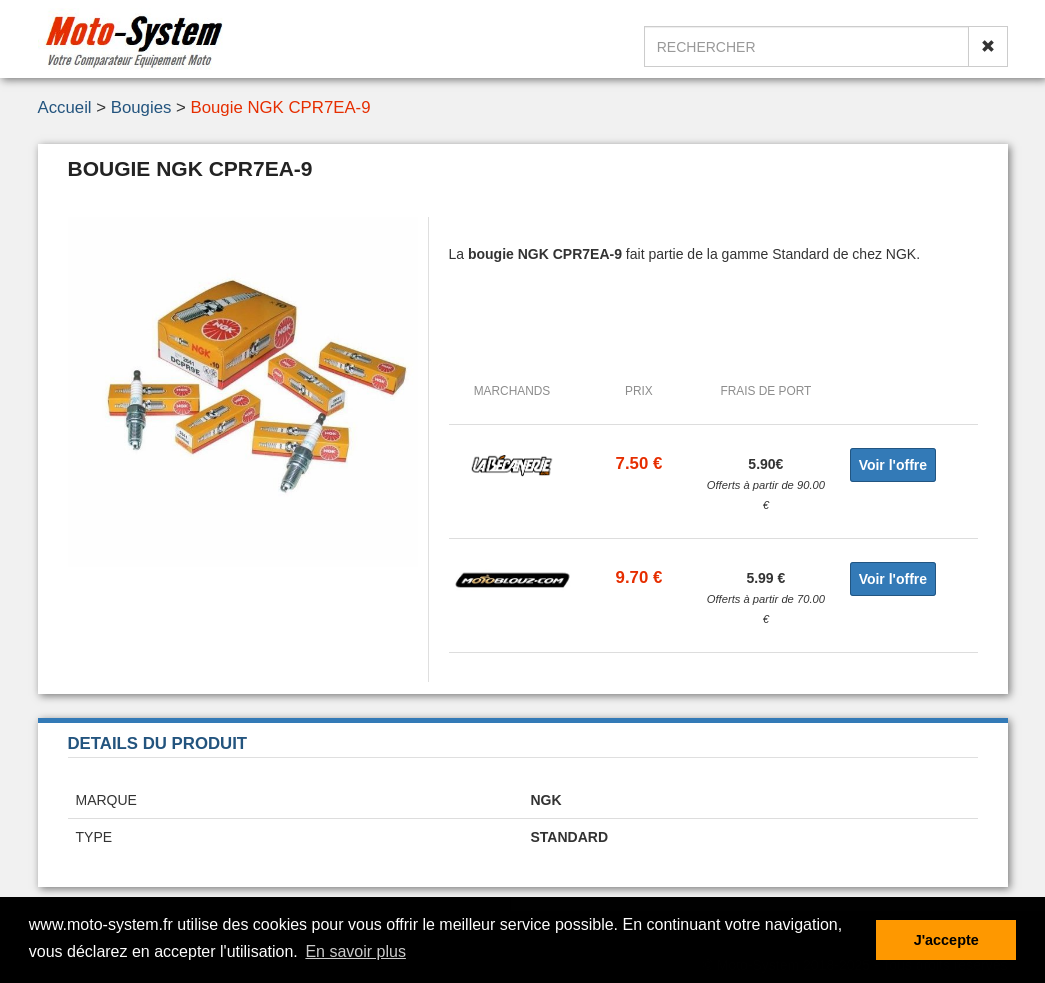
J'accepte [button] (946, 940)
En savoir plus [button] (355, 951)
